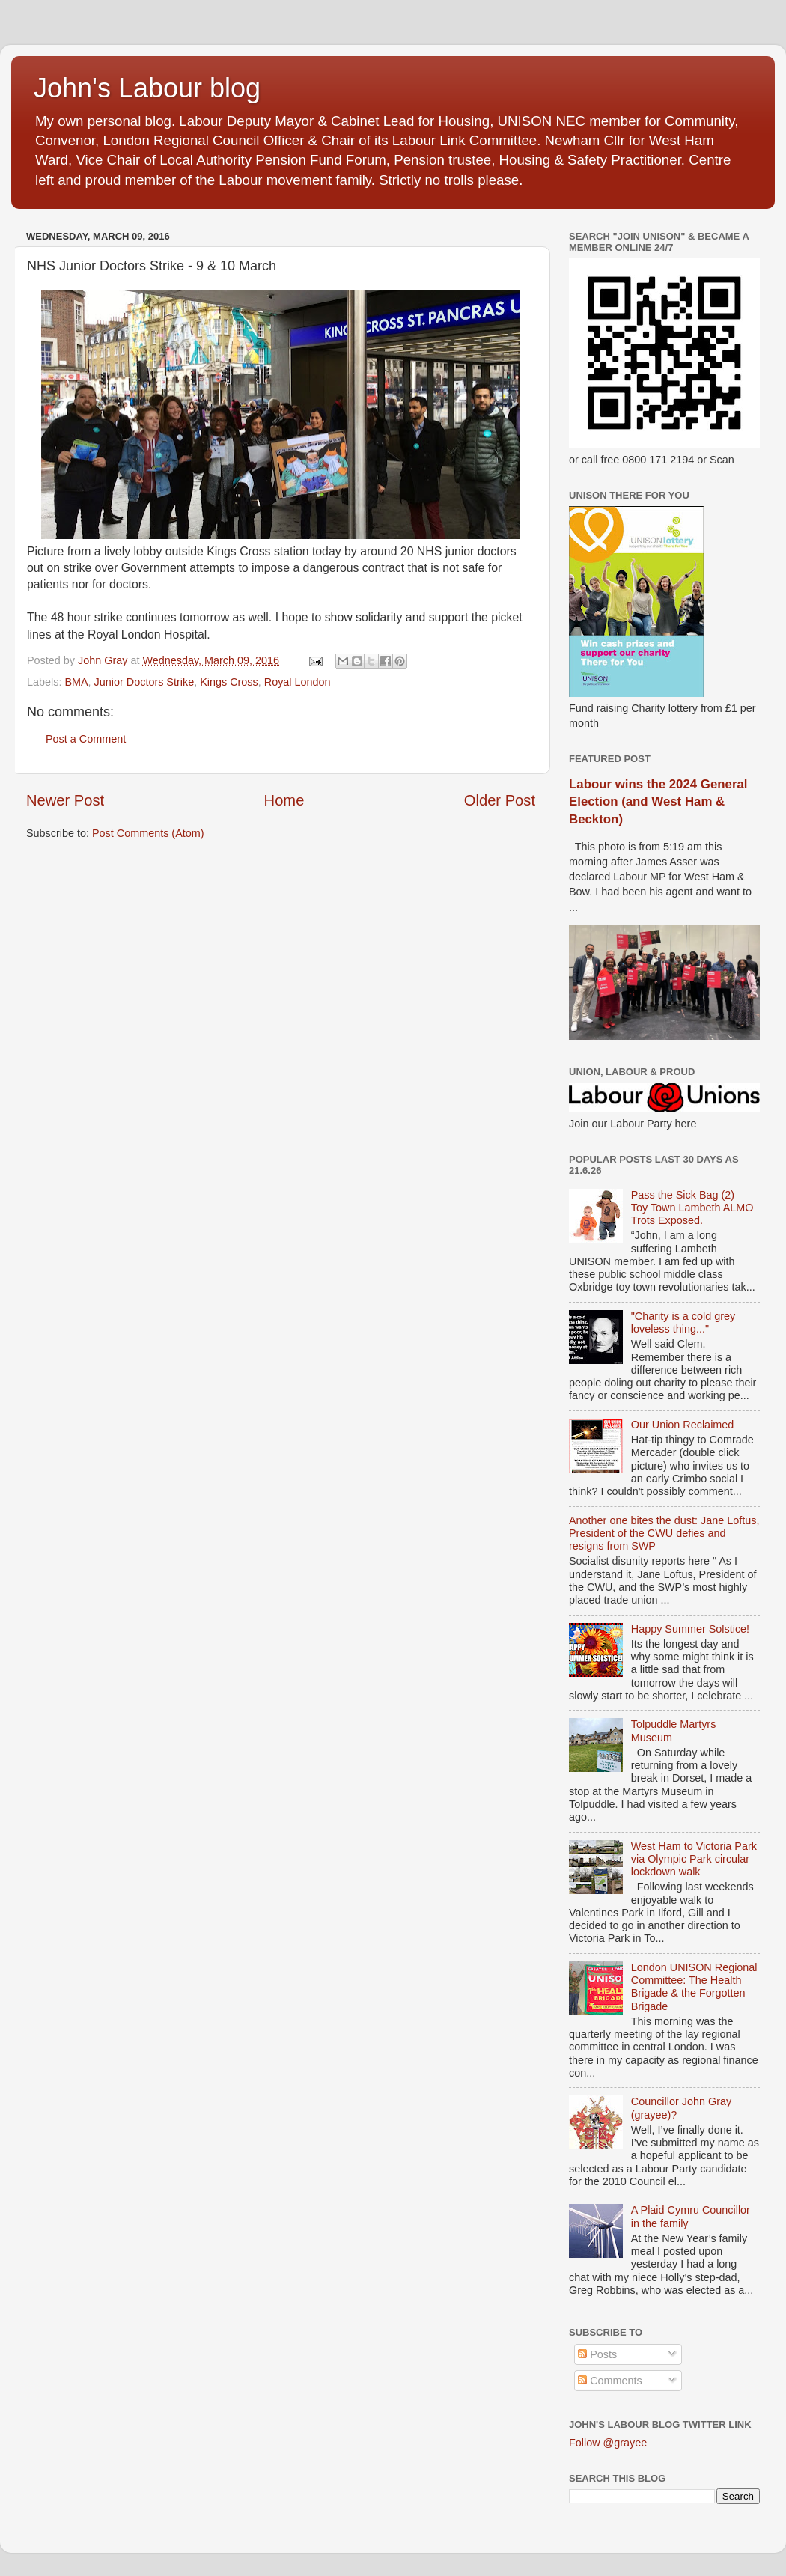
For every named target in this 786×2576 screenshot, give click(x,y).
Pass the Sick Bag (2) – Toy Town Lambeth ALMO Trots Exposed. (692, 1208)
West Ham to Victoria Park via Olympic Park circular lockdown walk (694, 1859)
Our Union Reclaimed (682, 1425)
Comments (610, 2381)
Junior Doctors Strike (144, 682)
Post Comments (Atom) (148, 833)
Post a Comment (86, 739)
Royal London (297, 682)
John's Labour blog (147, 88)
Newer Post (65, 800)
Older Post (499, 800)
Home (284, 800)
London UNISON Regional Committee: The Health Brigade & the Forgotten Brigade (694, 1986)
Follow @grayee (608, 2443)
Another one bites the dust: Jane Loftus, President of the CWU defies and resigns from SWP (664, 1533)
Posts (597, 2354)
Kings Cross (229, 682)
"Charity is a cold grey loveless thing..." (683, 1322)
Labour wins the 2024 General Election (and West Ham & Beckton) (658, 801)
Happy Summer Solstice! (690, 1629)
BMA (76, 682)
